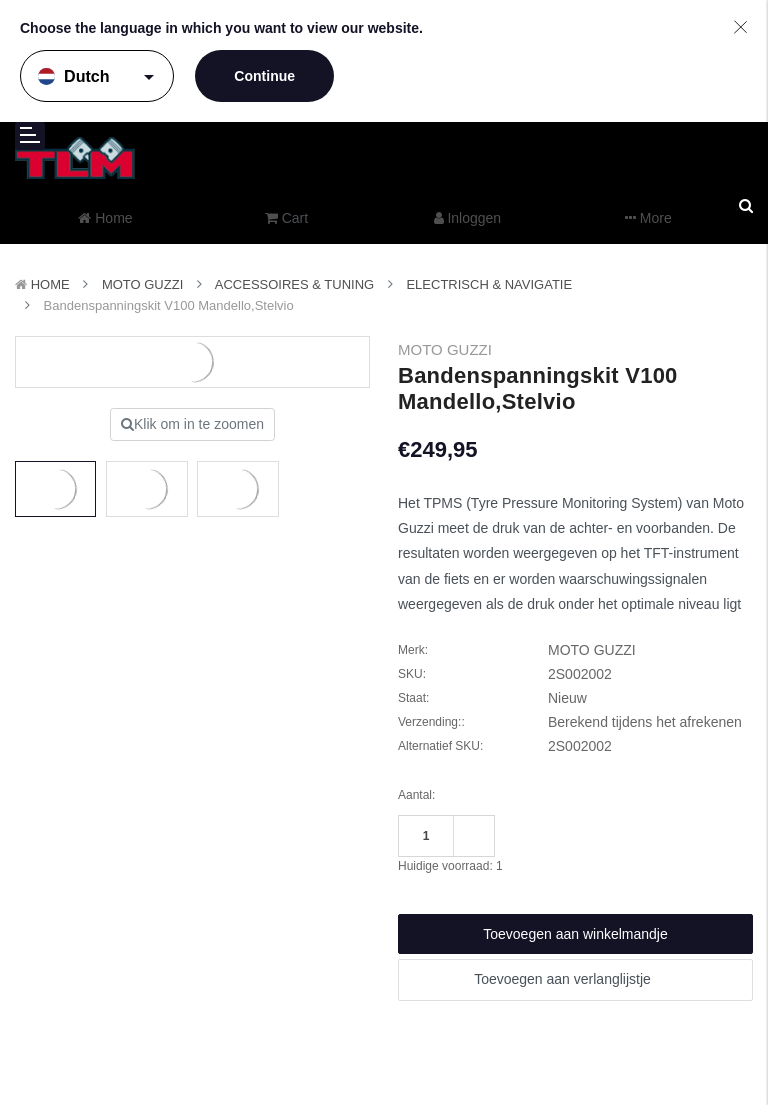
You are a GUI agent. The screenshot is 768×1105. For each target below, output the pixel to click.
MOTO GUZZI (142, 284)
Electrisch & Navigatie (489, 284)
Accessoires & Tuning (294, 284)
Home (50, 284)
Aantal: (416, 795)
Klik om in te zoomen (192, 424)
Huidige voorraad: (450, 866)
